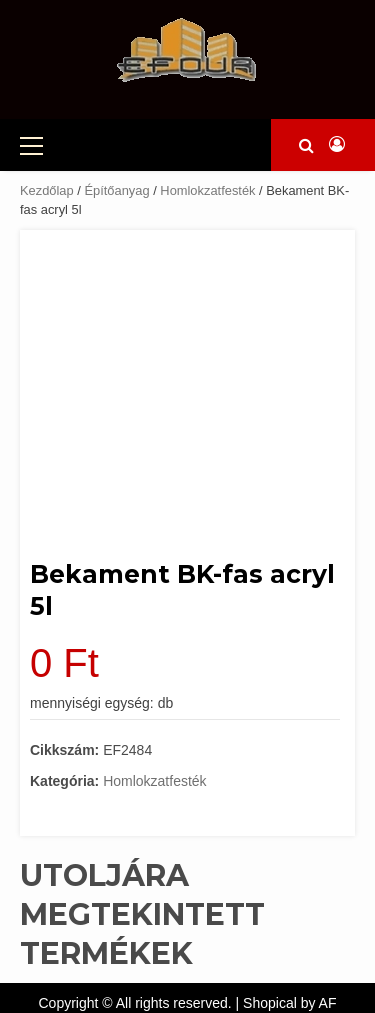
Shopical (270, 1003)
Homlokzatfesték (207, 190)
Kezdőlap (47, 190)
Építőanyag (116, 190)
